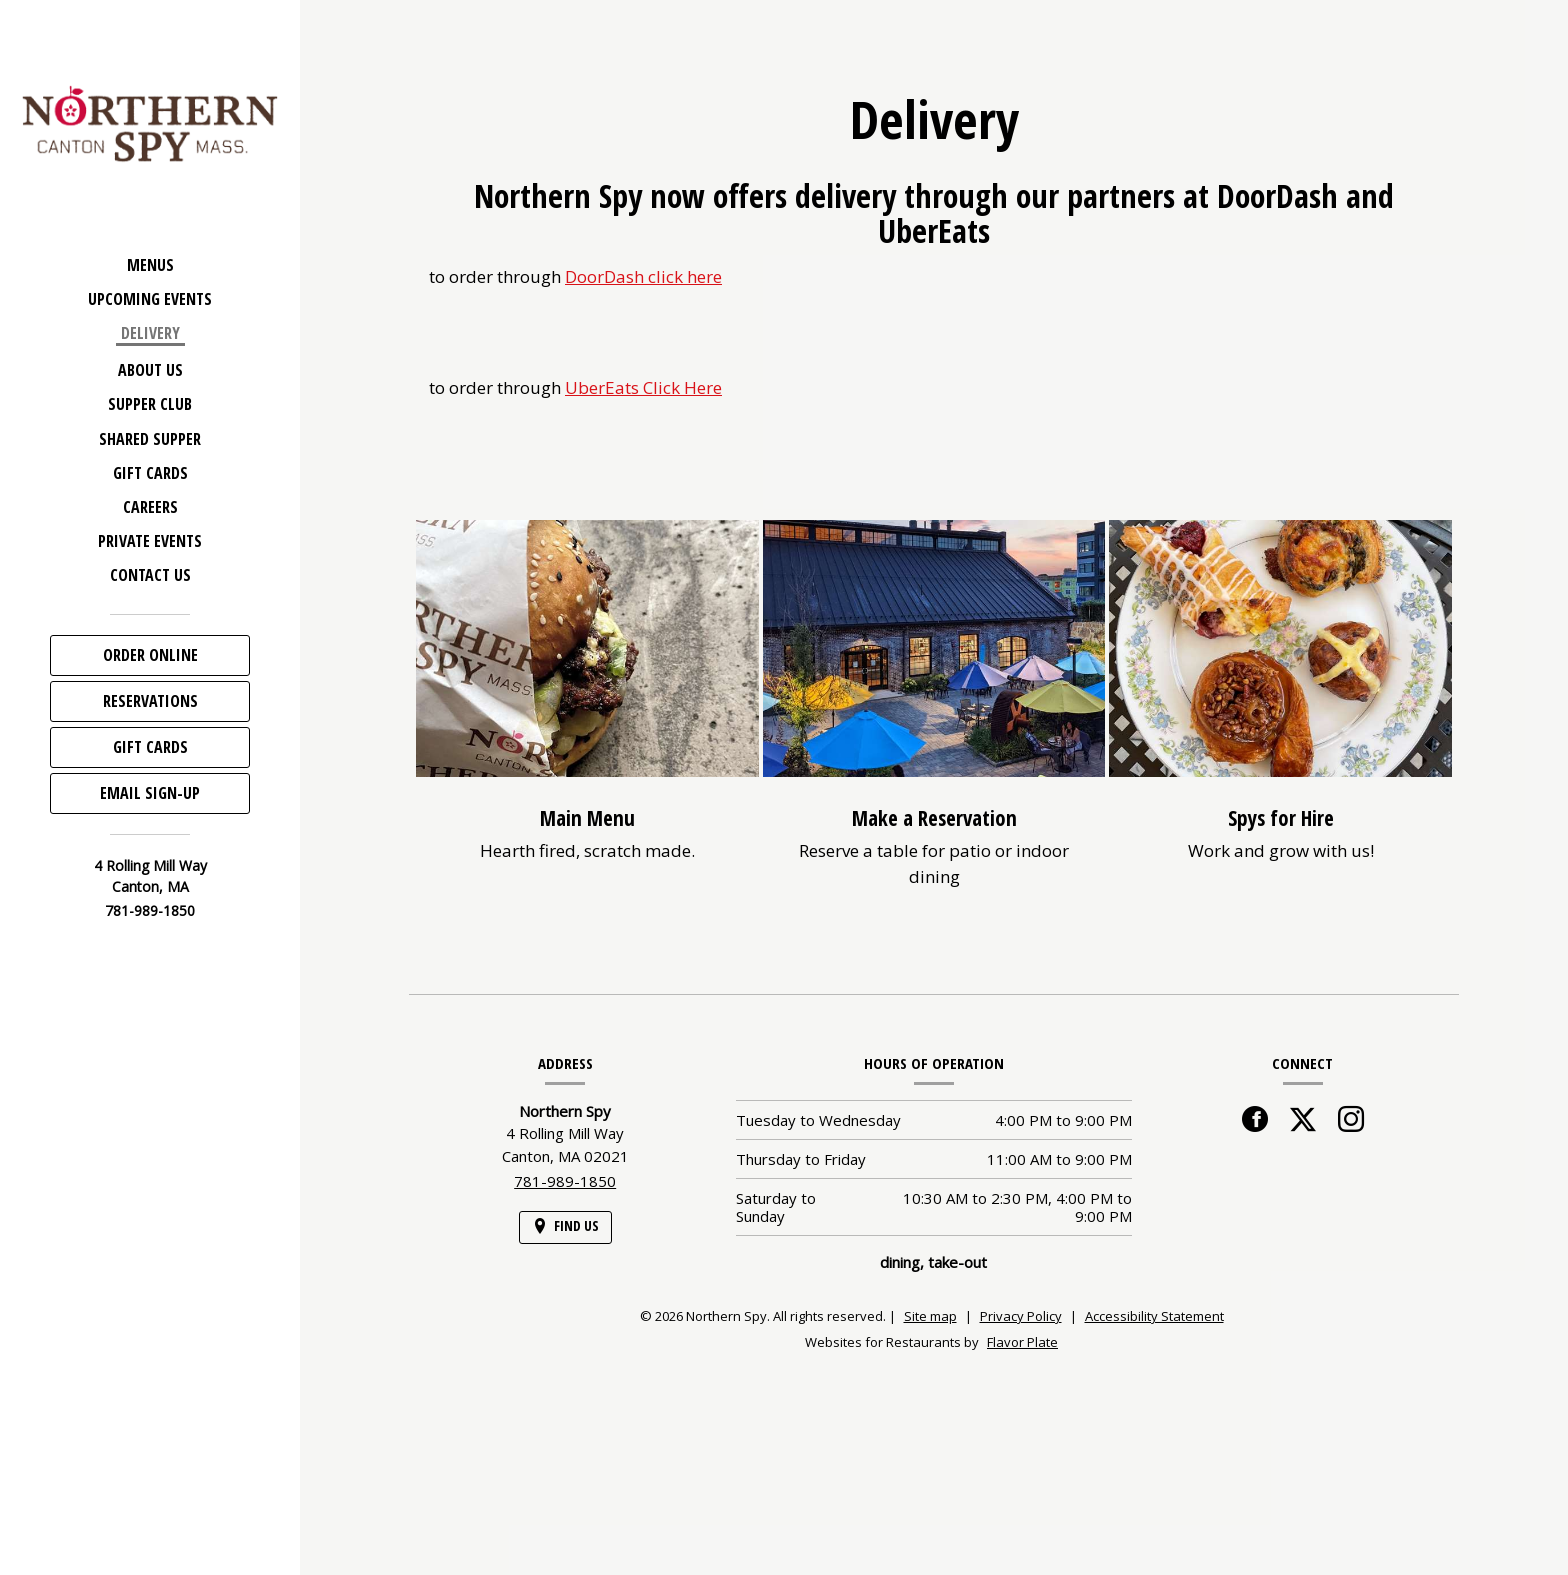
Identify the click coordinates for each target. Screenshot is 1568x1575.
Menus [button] (150, 265)
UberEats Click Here (643, 387)
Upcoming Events (150, 299)
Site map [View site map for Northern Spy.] (930, 1316)
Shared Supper (150, 439)
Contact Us (150, 575)
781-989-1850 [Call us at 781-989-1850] (150, 910)
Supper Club (150, 404)
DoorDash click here (643, 276)
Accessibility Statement (1154, 1316)
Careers (150, 507)
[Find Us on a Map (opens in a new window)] (565, 1227)
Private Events (150, 541)
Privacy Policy (1021, 1316)
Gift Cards (150, 473)
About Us (150, 370)
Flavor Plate (1022, 1342)
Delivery (150, 333)
